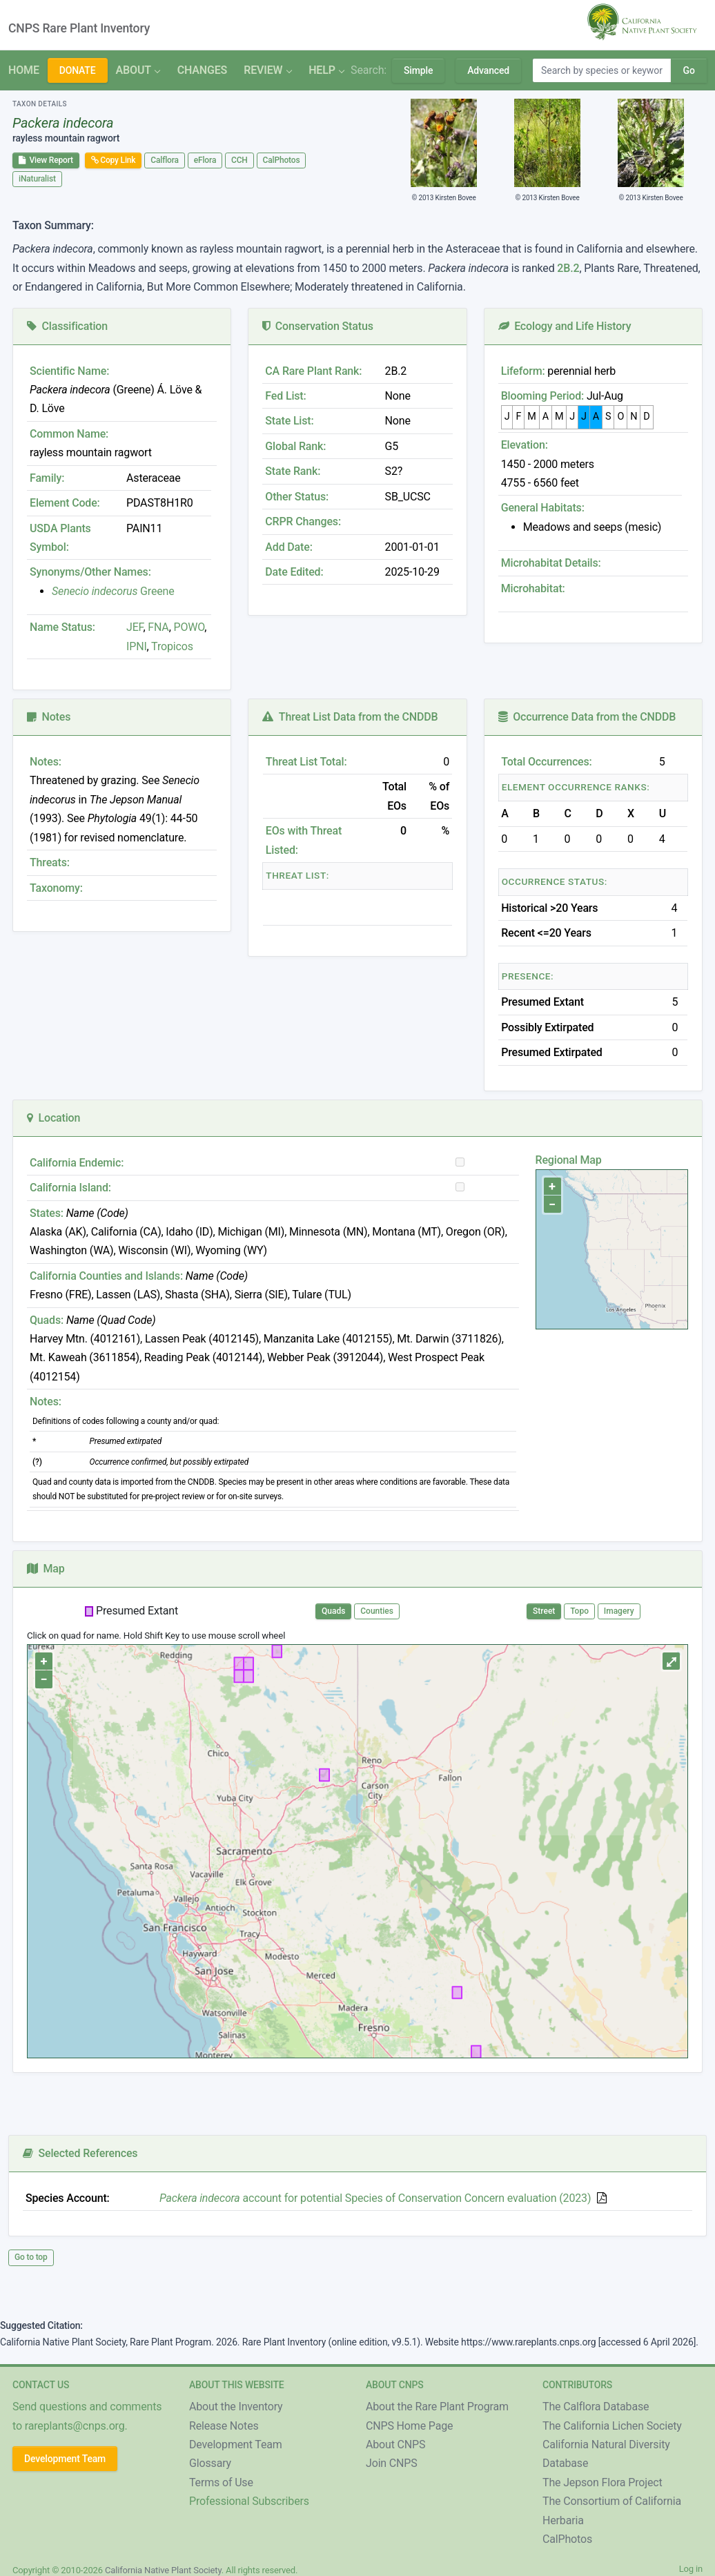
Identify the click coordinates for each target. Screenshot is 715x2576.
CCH (239, 160)
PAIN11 (144, 528)
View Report (46, 160)
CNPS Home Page (409, 2425)
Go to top (31, 2257)
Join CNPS (392, 2463)
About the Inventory (236, 2406)
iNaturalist (37, 179)
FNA (156, 627)
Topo (579, 1611)
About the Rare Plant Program (437, 2406)
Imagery (619, 1611)
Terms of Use (221, 2482)
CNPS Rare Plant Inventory (79, 28)
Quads (333, 1611)
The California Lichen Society (612, 2425)
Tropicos (172, 646)
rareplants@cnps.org (75, 2425)
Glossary (210, 2463)
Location (53, 1117)
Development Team (65, 2458)
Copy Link (113, 160)
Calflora (164, 160)
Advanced (488, 70)
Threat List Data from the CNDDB (350, 716)
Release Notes (224, 2425)
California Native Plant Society (163, 2570)
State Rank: (292, 471)
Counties (376, 1611)
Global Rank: (295, 446)
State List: (289, 420)
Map (46, 1568)
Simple (418, 70)
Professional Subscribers (249, 2501)
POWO (188, 627)
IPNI (136, 646)
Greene (113, 591)
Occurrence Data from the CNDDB (587, 716)
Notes (48, 716)
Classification (67, 326)
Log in (691, 2569)
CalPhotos (281, 160)
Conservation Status (317, 326)
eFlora (205, 160)
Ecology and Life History (564, 326)
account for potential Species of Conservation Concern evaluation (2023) (375, 2198)
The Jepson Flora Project (602, 2482)
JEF (134, 627)
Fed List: (285, 395)
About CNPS (395, 2444)
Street (544, 1611)
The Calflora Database (595, 2406)
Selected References (80, 2153)
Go (688, 70)
